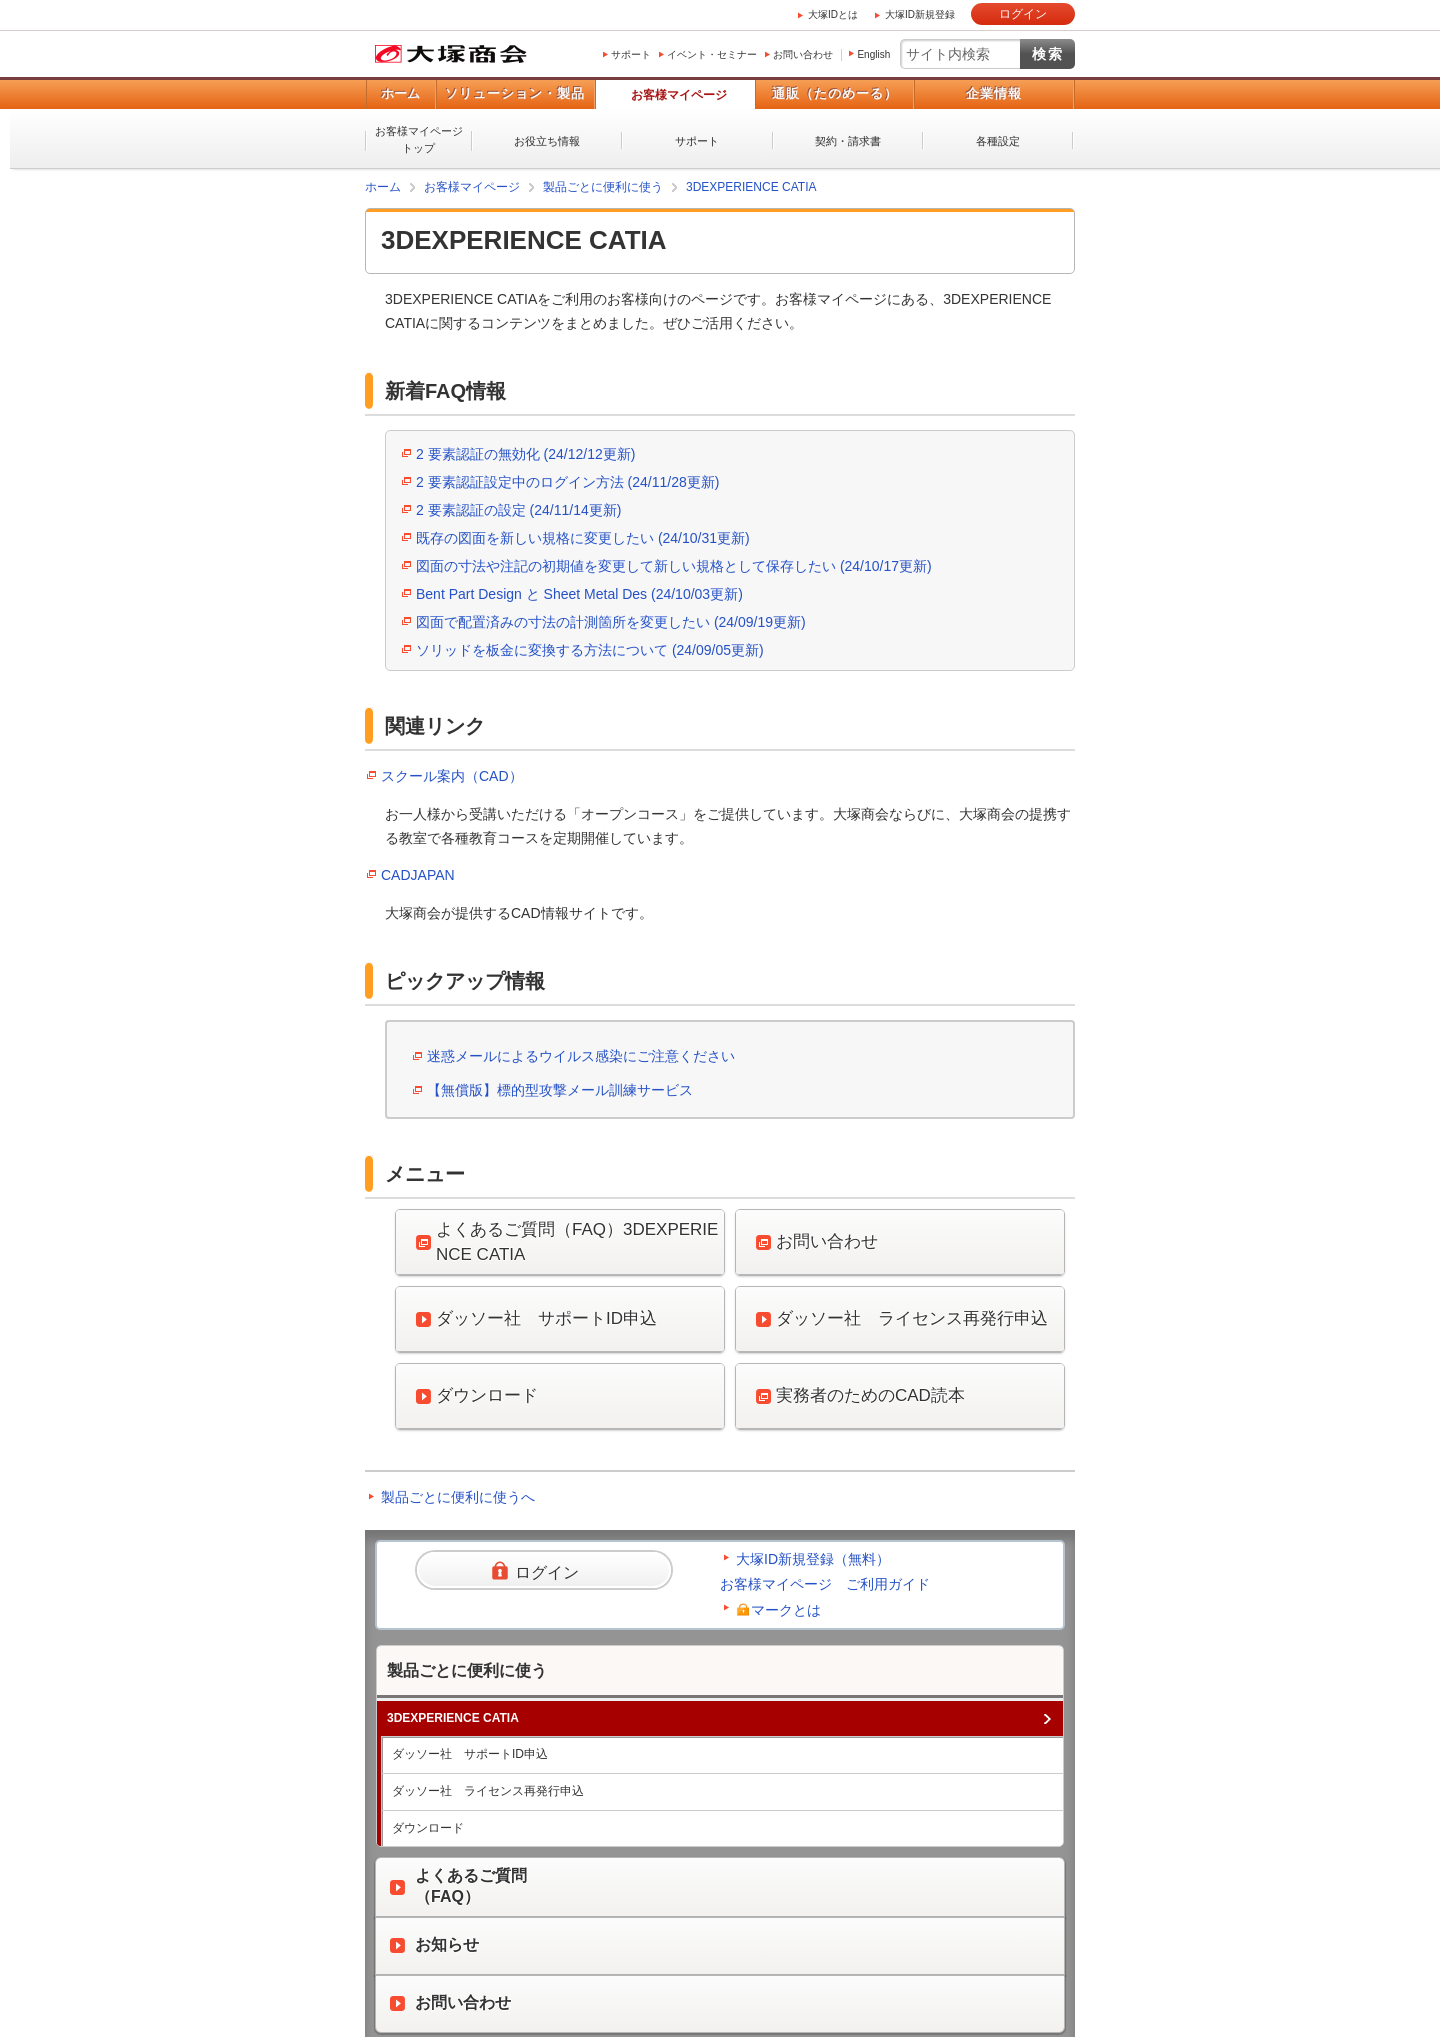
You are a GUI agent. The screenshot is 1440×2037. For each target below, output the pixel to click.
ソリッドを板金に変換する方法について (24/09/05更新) (590, 650)
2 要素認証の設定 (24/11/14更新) (518, 510)
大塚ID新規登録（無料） (813, 1559)
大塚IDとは (833, 14)
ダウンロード (428, 1828)
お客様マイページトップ (419, 139)
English (873, 54)
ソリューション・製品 (515, 93)
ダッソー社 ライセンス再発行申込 (488, 1791)
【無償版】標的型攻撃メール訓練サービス (560, 1090)
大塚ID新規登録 (920, 14)
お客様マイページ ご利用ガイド (825, 1584)
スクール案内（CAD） (452, 776)
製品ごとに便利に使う (603, 187)
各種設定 (998, 141)
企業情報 (994, 93)
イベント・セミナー (712, 54)
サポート (631, 54)
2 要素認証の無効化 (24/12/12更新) (525, 454)
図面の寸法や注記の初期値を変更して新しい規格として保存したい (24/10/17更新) (674, 566)
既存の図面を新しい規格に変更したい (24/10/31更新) (583, 538)
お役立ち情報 (547, 141)
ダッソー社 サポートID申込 (470, 1754)
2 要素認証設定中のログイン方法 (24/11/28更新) (567, 482)
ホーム (400, 93)
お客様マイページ (679, 95)
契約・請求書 (848, 141)
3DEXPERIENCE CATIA (751, 187)
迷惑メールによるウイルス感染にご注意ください (581, 1056)
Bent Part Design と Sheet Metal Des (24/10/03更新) (579, 594)
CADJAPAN (418, 875)
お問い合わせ (803, 54)
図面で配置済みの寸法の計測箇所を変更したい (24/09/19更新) (611, 622)
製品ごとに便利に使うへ (458, 1497)
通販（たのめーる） (835, 93)
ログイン (1023, 14)
